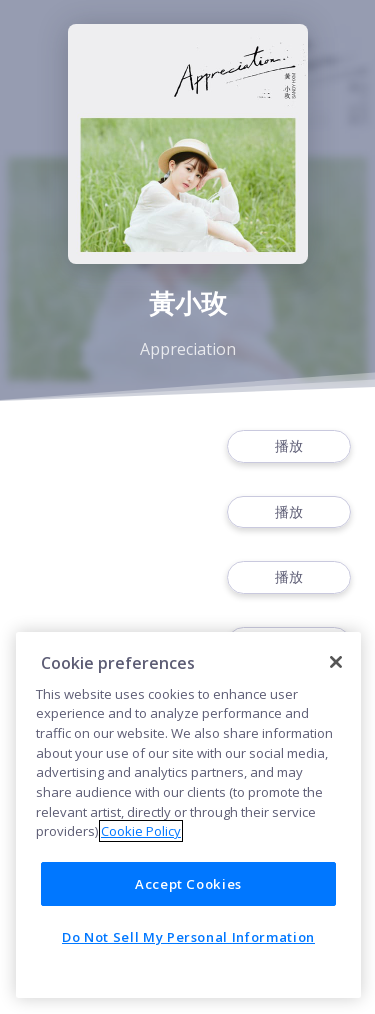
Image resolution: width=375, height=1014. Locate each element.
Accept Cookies (188, 884)
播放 (289, 446)
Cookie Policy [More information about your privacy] (141, 831)
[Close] (336, 662)
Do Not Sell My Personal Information (188, 937)
